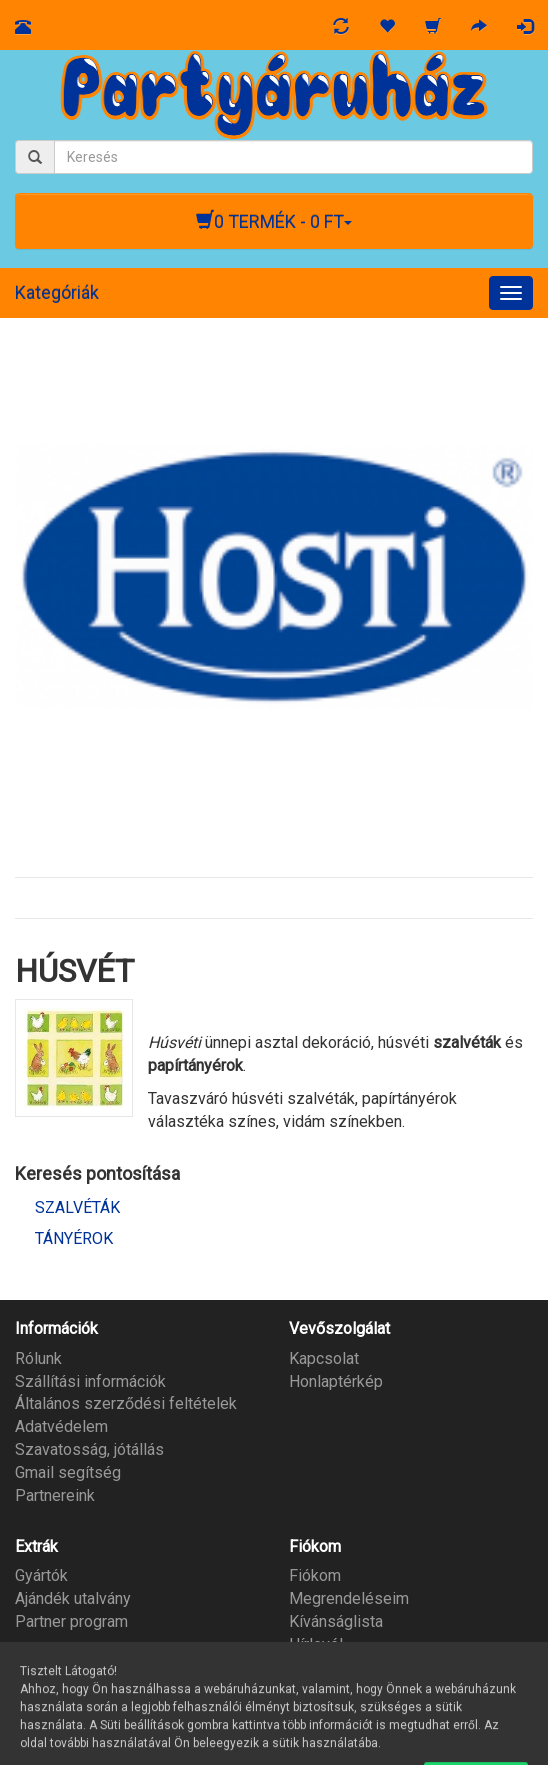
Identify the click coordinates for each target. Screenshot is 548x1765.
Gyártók (41, 1575)
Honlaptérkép (336, 1381)
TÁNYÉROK (74, 1238)
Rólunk (38, 1358)
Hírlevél (316, 1644)
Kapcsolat (324, 1358)
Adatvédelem (61, 1426)
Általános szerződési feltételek (126, 1403)
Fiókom (315, 1575)
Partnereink (55, 1495)
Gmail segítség (68, 1472)
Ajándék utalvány (73, 1598)
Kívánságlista (336, 1621)
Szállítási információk (90, 1381)
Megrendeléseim (349, 1598)
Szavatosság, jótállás (89, 1449)
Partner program (71, 1621)
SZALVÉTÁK (77, 1207)
